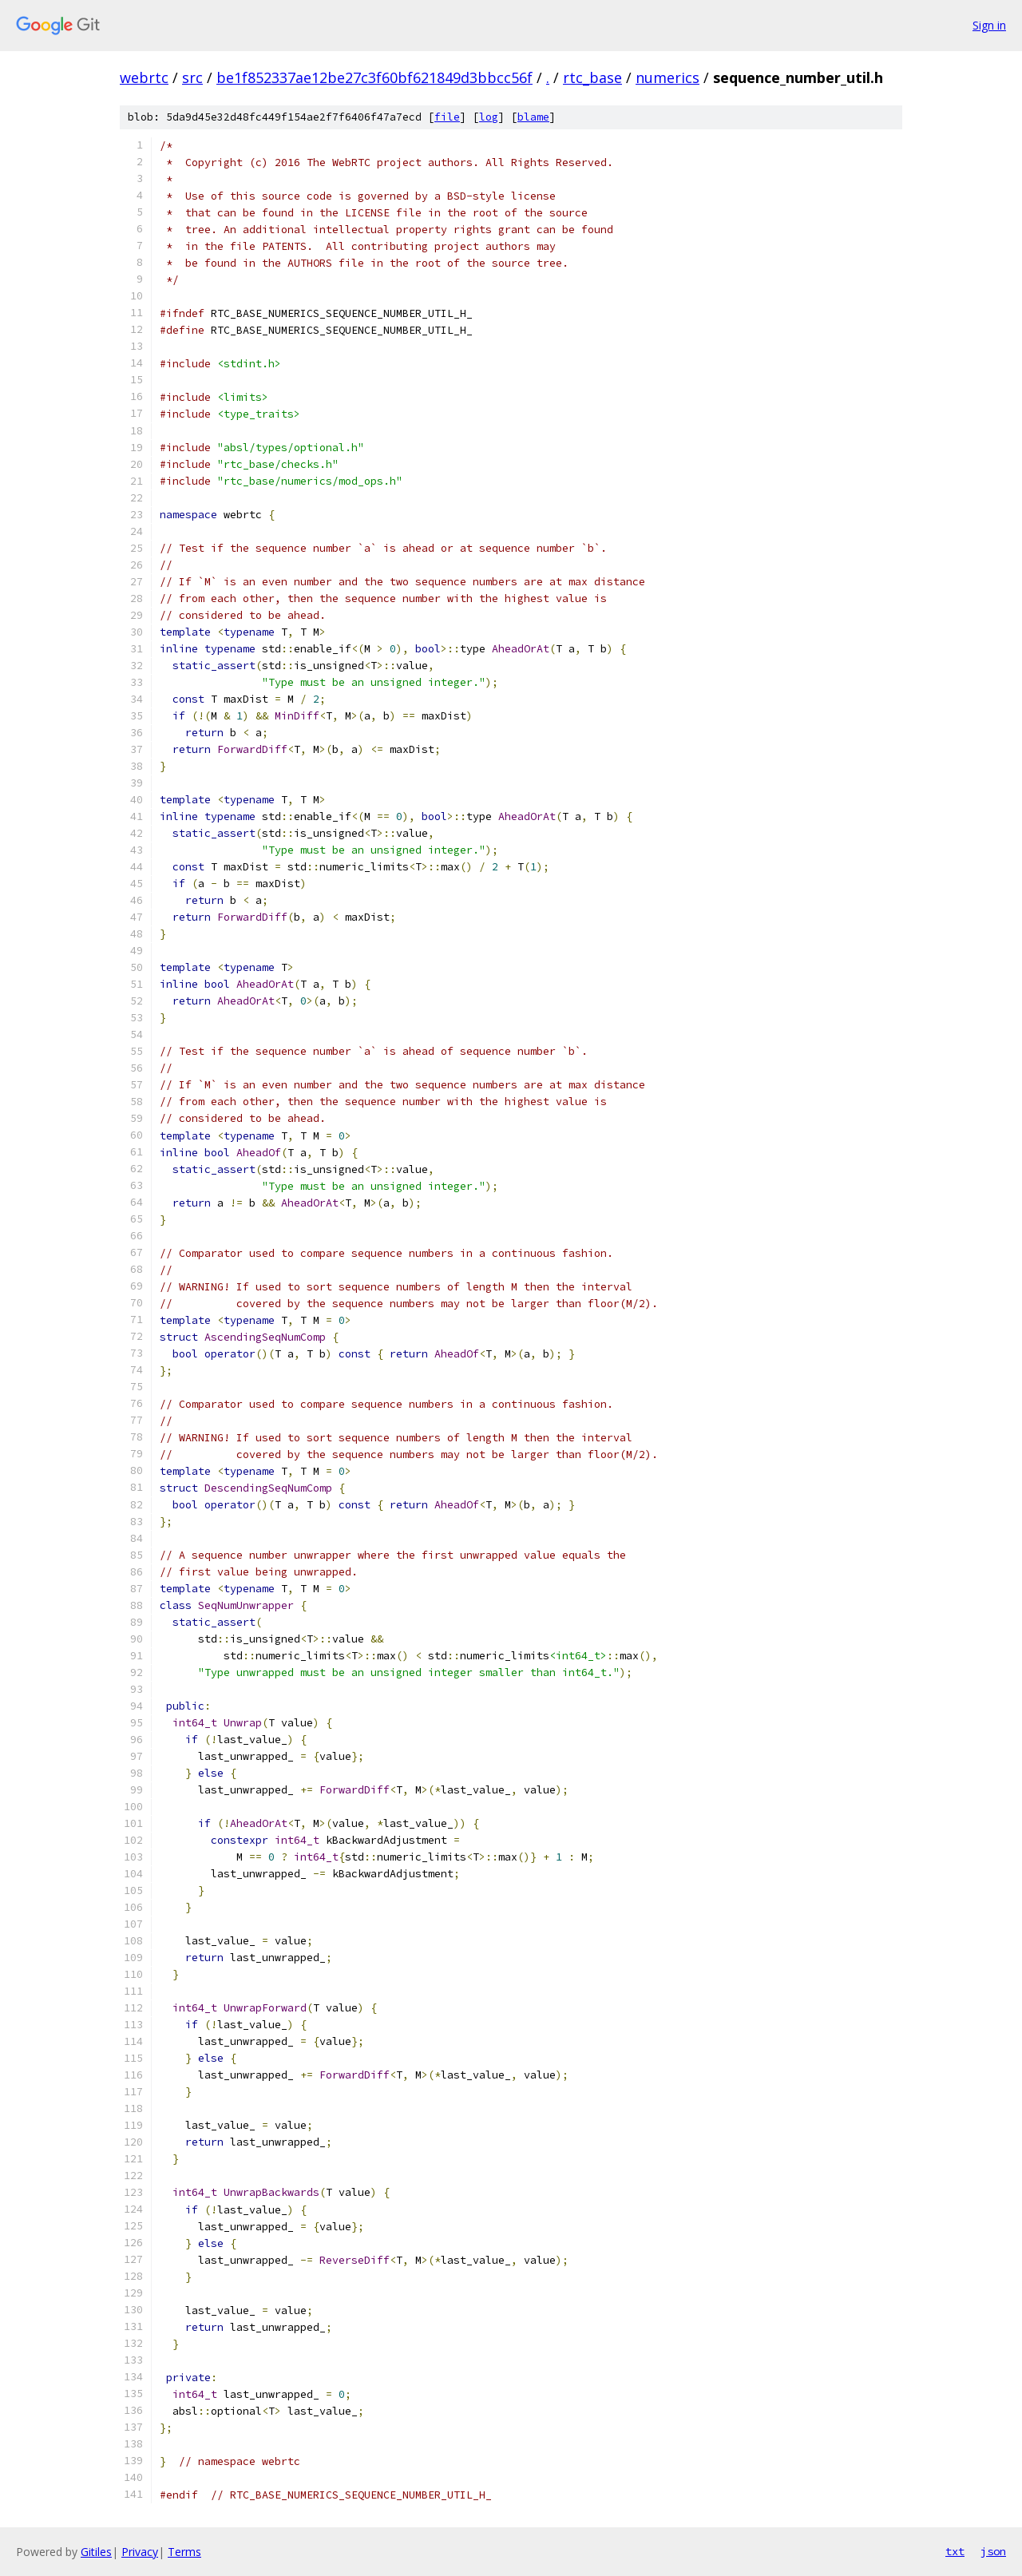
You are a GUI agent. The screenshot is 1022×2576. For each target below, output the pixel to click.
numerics (667, 77)
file (447, 117)
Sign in (989, 25)
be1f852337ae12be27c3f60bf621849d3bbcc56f (374, 77)
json (993, 2551)
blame (533, 117)
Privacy (139, 2551)
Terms (184, 2551)
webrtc (144, 77)
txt (955, 2551)
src (192, 77)
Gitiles (96, 2551)
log (488, 117)
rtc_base (592, 77)
